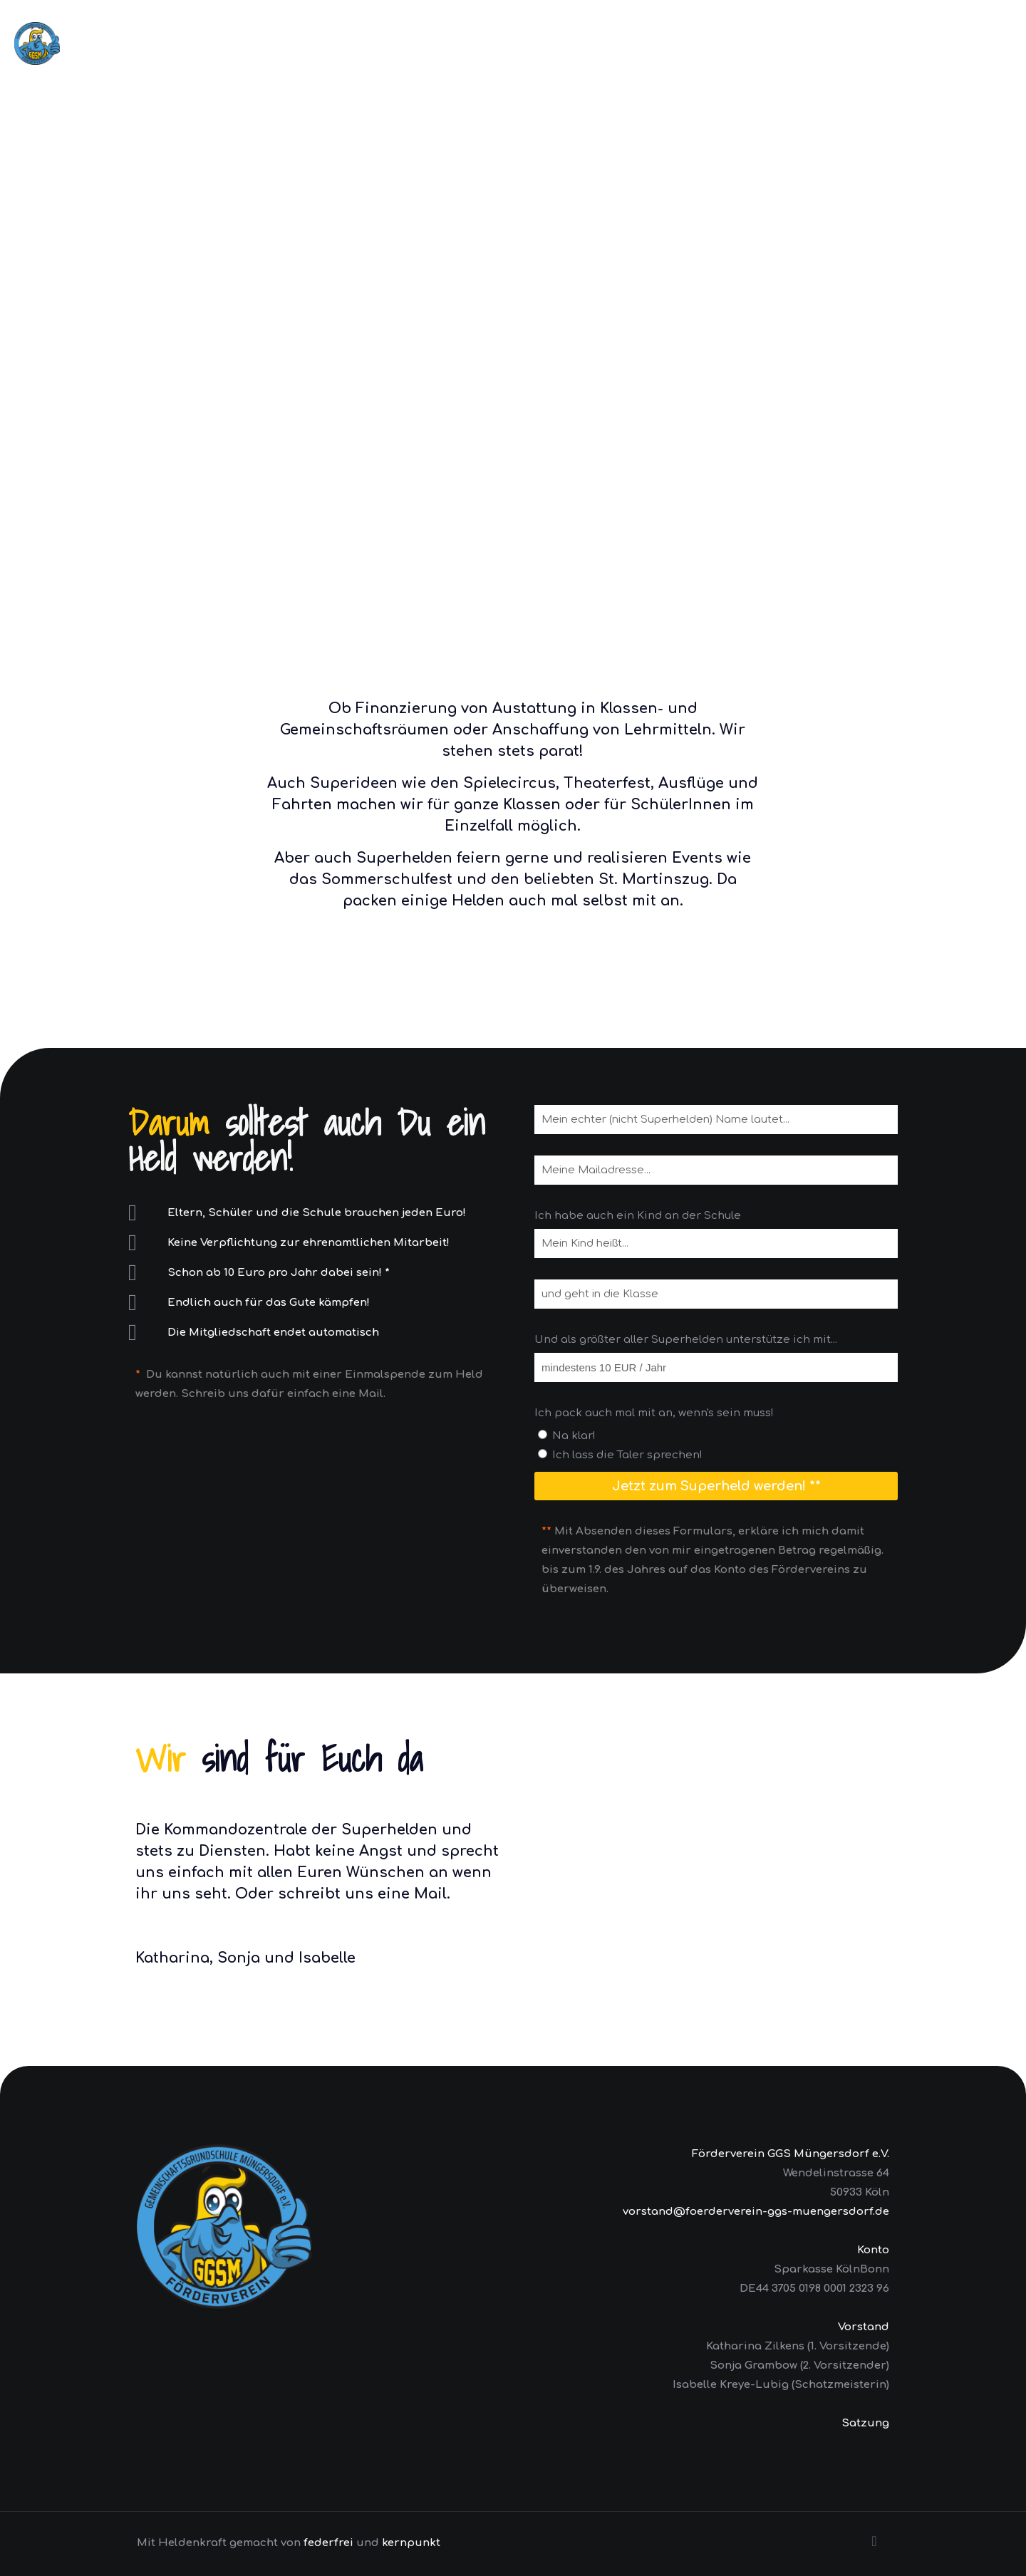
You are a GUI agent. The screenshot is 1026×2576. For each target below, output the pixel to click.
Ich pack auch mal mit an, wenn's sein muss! (654, 1413)
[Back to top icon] (874, 2542)
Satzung (865, 2423)
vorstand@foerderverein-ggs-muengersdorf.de (756, 2212)
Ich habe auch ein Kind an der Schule (637, 1216)
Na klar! (574, 1436)
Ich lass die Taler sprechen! (627, 1455)
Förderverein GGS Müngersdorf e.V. (790, 2154)
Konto (873, 2250)
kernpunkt (411, 2543)
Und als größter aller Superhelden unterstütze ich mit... (685, 1340)
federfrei (328, 2543)
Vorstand (863, 2327)
